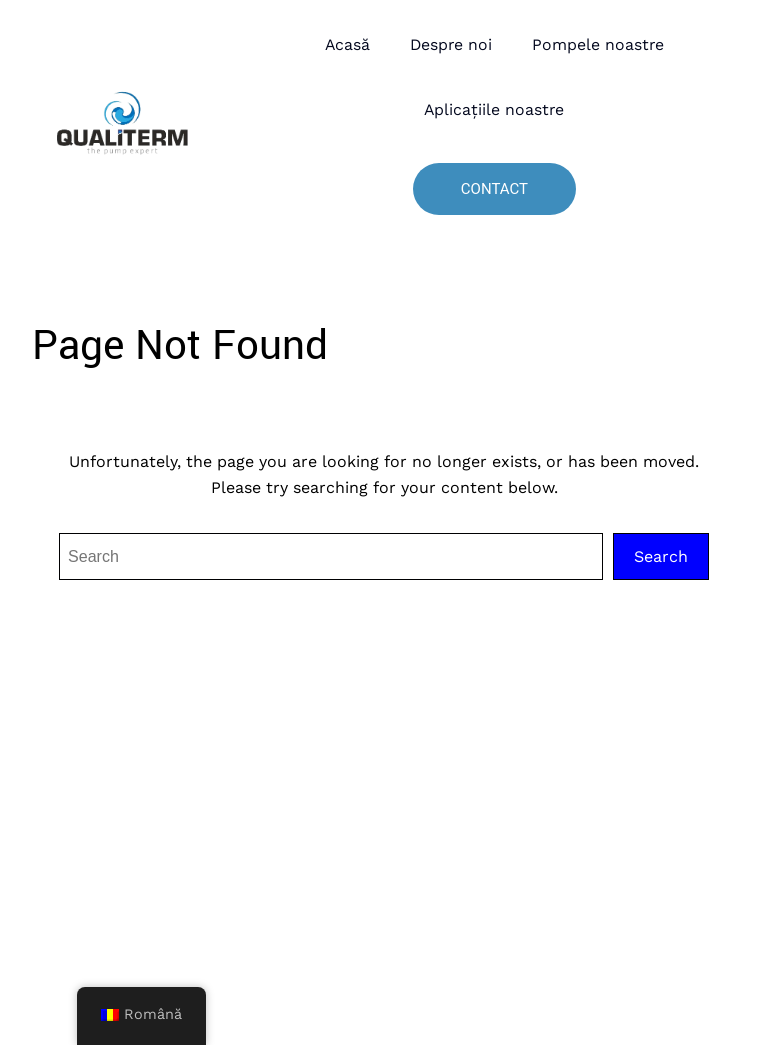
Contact (494, 189)
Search (661, 556)
